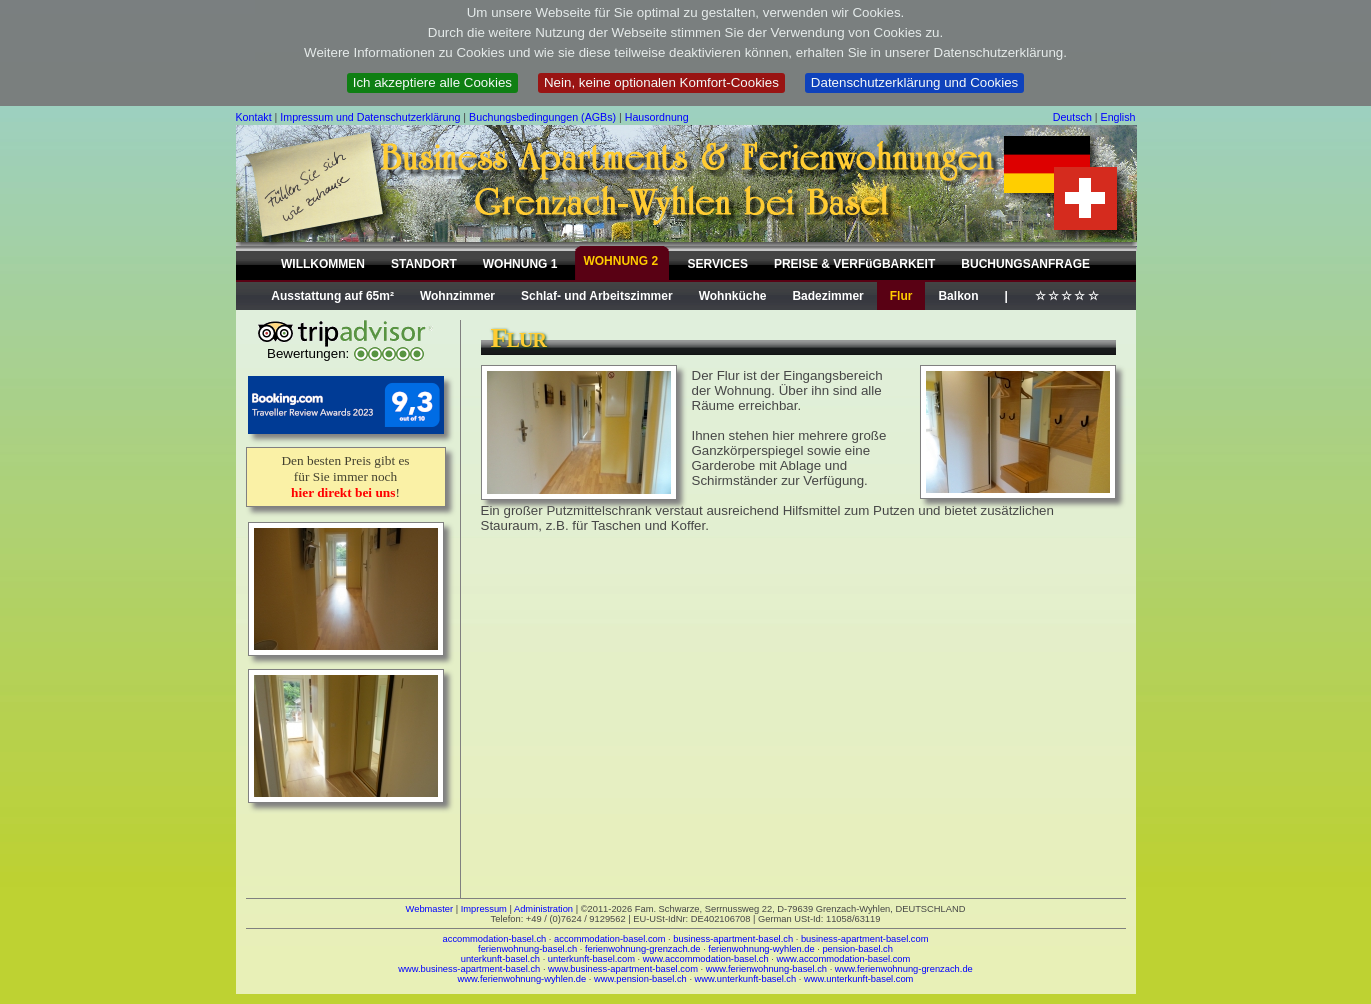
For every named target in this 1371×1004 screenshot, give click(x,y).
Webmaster (430, 909)
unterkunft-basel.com (591, 959)
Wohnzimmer (457, 296)
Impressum (484, 909)
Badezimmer (827, 296)
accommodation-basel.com (609, 939)
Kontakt (254, 117)
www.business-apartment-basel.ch (469, 969)
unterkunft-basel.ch (500, 959)
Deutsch (1072, 117)
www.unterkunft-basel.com (858, 979)
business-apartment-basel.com (865, 939)
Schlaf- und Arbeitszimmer (597, 296)
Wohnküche (733, 296)
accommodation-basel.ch (495, 939)
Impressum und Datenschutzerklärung (370, 117)
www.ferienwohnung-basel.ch (766, 969)
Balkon (958, 296)
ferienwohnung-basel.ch (527, 949)
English (1118, 117)
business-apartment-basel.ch (733, 939)
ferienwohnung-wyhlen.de (761, 949)
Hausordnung (657, 117)
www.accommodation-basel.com (844, 959)
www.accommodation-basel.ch (706, 959)
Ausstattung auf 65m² (332, 296)
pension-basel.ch (857, 949)
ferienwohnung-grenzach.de (643, 949)
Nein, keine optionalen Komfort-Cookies (661, 82)
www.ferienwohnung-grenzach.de (904, 969)
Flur (901, 296)
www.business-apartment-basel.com (623, 969)
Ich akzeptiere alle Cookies (432, 82)
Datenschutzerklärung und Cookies (914, 82)
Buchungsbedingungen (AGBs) (542, 117)
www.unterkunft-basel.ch (746, 979)
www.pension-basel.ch (640, 979)
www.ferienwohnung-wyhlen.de (522, 979)
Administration (543, 909)
